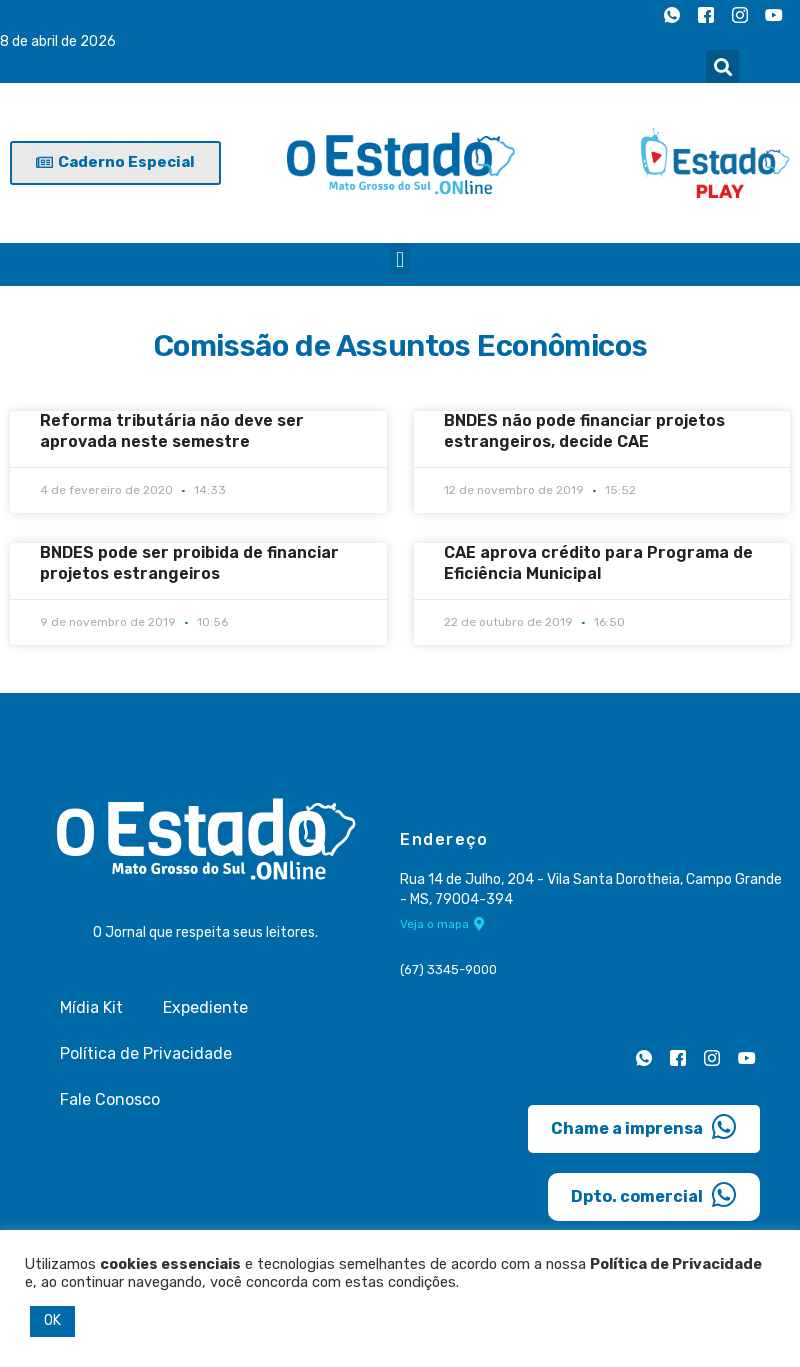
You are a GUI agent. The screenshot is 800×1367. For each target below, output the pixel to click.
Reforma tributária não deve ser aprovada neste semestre (172, 431)
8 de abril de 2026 (58, 41)
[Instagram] (740, 15)
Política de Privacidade (146, 1053)
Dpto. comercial (654, 1195)
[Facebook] (706, 15)
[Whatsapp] (672, 15)
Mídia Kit (91, 1007)
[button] (722, 66)
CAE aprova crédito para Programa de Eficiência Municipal (598, 563)
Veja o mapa (442, 923)
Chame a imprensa (644, 1127)
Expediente (205, 1007)
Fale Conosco (110, 1099)
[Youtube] (774, 15)
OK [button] (52, 1320)
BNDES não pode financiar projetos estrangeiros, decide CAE (584, 431)
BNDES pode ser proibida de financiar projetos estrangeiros (189, 563)
